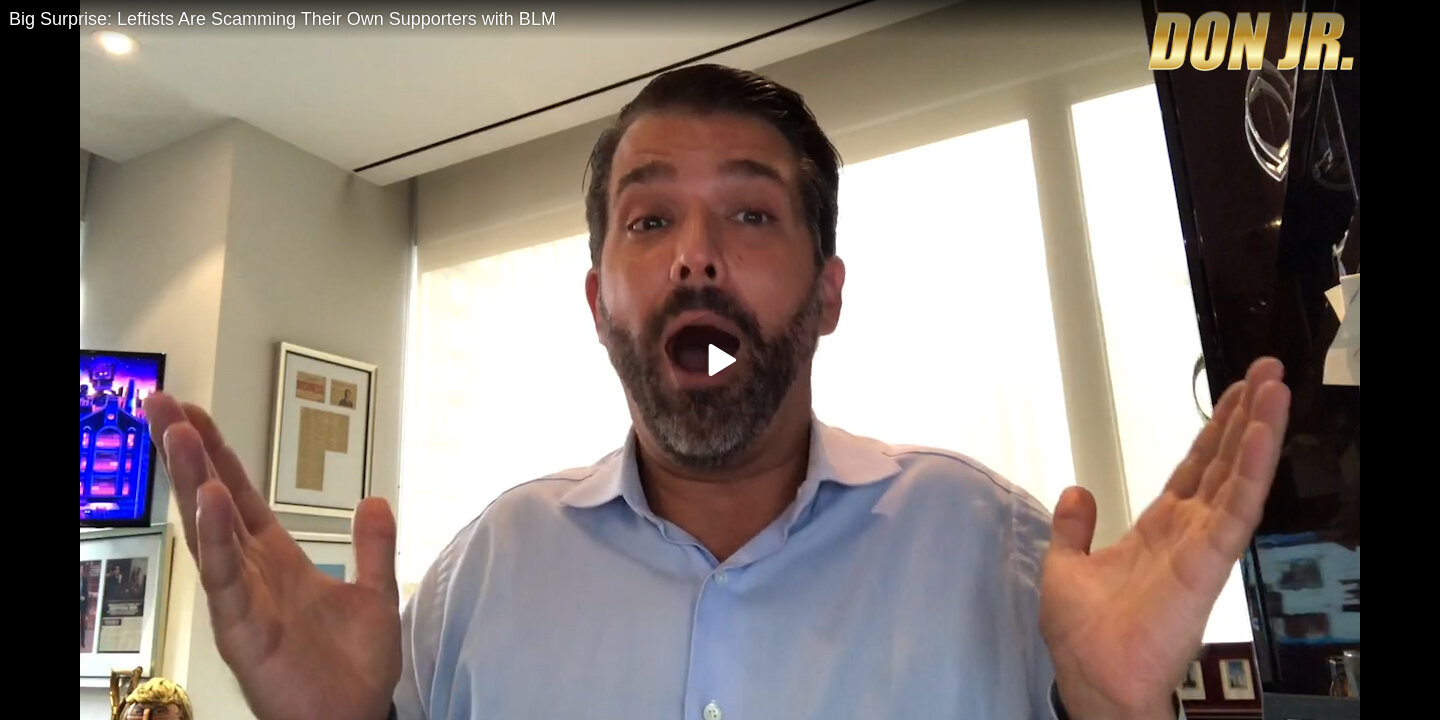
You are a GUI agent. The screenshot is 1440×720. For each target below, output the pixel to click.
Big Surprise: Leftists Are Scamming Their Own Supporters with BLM (282, 19)
